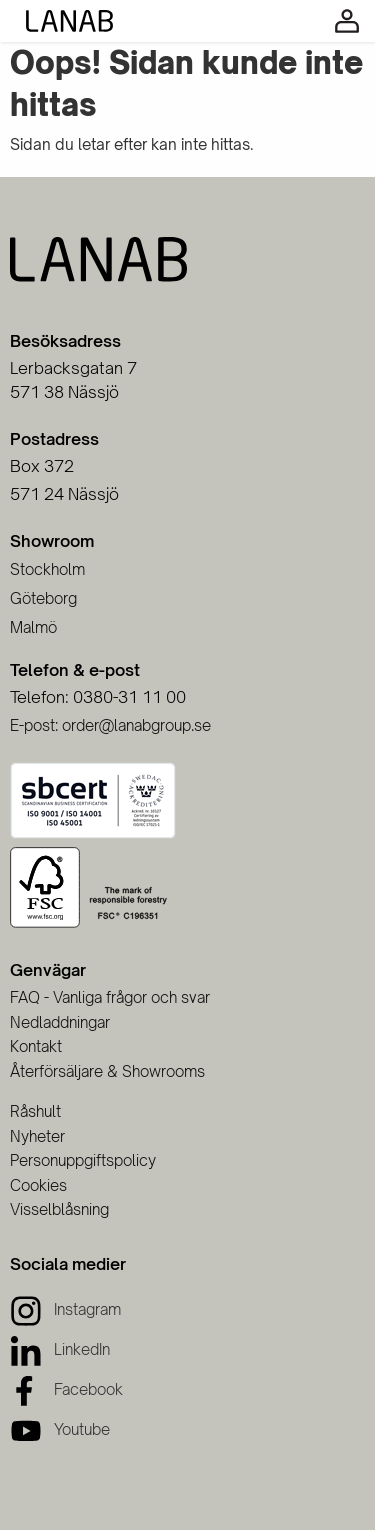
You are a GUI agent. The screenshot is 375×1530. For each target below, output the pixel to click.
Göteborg (43, 598)
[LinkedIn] (60, 1349)
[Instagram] (65, 1309)
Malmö (33, 627)
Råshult (35, 1111)
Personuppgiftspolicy (83, 1160)
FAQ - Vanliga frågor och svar (110, 997)
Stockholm (47, 569)
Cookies (38, 1185)
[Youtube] (60, 1429)
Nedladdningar (60, 1022)
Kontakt (36, 1046)
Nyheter (37, 1136)
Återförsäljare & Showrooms (107, 1071)
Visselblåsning (59, 1209)
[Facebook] (66, 1389)
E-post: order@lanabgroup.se (110, 725)
